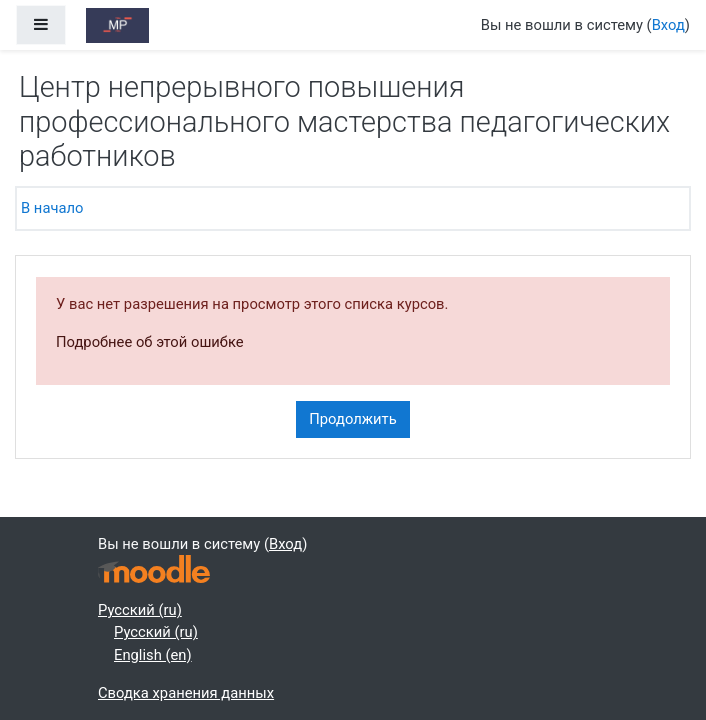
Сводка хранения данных (186, 693)
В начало (52, 208)
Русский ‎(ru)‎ (140, 610)
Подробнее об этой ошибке (150, 342)
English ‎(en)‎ (153, 655)
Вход (668, 25)
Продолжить (352, 419)
